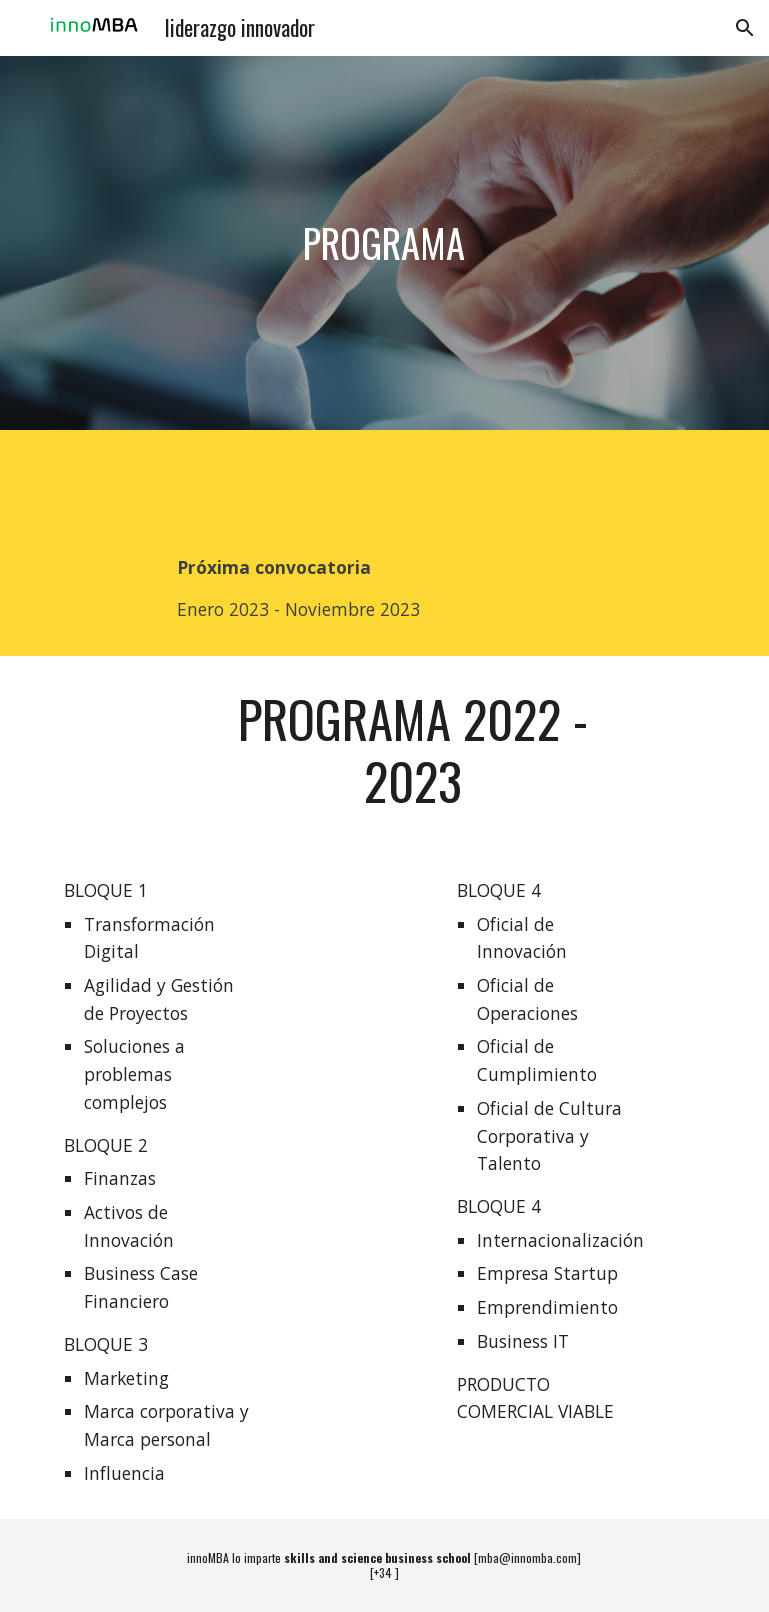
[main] (385, 243)
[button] (745, 28)
